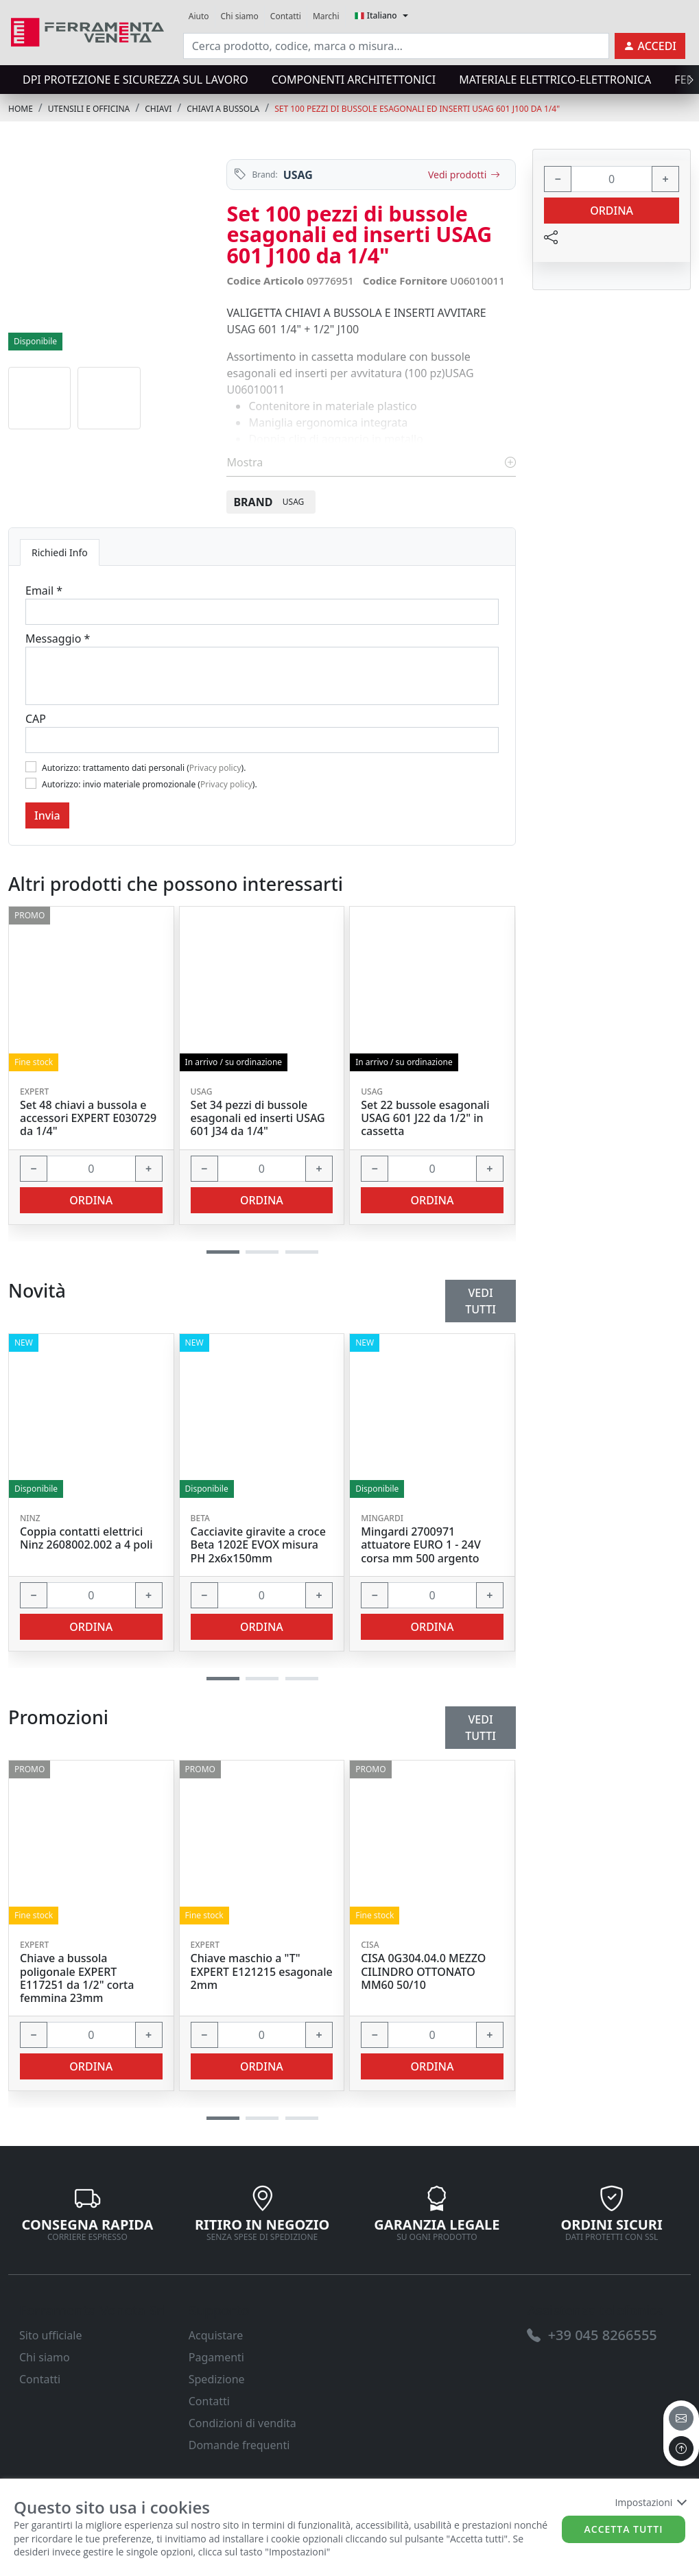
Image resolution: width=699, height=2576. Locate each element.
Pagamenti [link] (216, 2357)
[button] (222, 2118)
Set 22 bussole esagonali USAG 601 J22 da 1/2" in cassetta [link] (425, 1118)
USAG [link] (298, 174)
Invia (47, 815)
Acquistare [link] (216, 2335)
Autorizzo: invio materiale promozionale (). (149, 784)
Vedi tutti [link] (480, 1727)
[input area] (396, 46)
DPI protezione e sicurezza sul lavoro (135, 79)
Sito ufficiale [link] (50, 2335)
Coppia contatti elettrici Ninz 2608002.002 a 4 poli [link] (86, 1538)
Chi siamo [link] (240, 16)
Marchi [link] (326, 16)
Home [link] (20, 109)
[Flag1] (30, 766)
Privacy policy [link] (215, 768)
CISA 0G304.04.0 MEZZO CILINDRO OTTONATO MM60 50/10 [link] (423, 1972)
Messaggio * (57, 638)
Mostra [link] (371, 462)
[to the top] (681, 2448)
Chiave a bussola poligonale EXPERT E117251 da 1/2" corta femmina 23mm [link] (77, 1978)
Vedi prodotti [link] (464, 174)
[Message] (262, 676)
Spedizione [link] (217, 2379)
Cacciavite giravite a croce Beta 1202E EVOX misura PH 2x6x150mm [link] (258, 1545)
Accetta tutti (623, 2529)
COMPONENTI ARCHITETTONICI (354, 79)
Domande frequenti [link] (239, 2445)
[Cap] (262, 740)
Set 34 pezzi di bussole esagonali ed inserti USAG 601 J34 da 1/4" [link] (258, 1118)
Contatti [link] (285, 16)
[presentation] (686, 79)
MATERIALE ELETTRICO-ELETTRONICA (555, 79)
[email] (681, 2418)
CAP (35, 718)
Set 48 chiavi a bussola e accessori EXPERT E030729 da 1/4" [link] (88, 1118)
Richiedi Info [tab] (60, 552)
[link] (87, 30)
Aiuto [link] (199, 16)
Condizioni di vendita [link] (242, 2423)
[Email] (262, 612)
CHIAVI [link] (158, 109)
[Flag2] (30, 783)
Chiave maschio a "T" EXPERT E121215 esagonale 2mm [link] (262, 1972)
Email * (43, 590)
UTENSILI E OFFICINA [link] (89, 109)
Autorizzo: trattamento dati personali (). (144, 768)
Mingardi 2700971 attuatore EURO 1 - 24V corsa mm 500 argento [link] (421, 1545)
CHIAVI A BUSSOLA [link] (223, 109)
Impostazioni (650, 2502)
